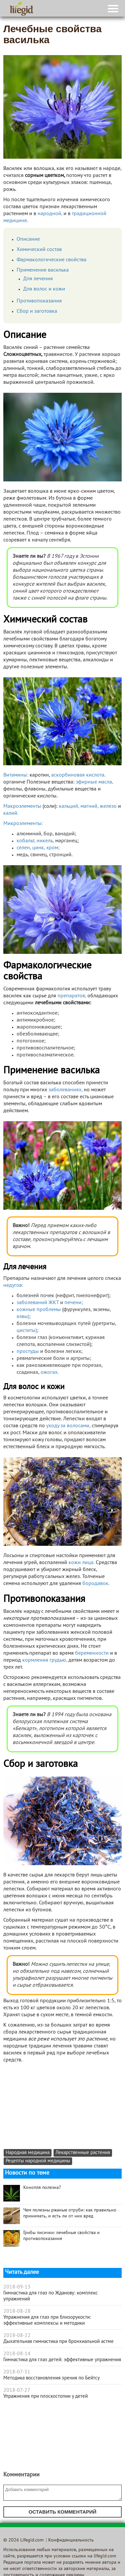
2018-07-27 (16, 2390)
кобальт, (26, 841)
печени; (73, 1302)
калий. (10, 813)
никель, (45, 841)
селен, (24, 848)
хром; (53, 848)
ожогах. (50, 1372)
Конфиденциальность (71, 2540)
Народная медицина (28, 2153)
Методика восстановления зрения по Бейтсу (51, 2378)
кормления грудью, (44, 1660)
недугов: (13, 1285)
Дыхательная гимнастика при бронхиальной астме (58, 2341)
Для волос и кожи (44, 289)
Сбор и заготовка (37, 311)
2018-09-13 (17, 2287)
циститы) (27, 1330)
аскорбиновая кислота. (78, 775)
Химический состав (39, 249)
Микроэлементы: (23, 823)
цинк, (38, 848)
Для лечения (38, 279)
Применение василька (43, 270)
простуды (28, 1351)
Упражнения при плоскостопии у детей (45, 2396)
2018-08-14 (17, 2354)
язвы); (24, 1316)
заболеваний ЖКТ (38, 1302)
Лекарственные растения (83, 2153)
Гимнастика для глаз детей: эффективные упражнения (62, 2360)
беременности (92, 1653)
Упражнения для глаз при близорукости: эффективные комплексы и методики (47, 2320)
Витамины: (15, 775)
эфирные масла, (94, 782)
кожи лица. (81, 1562)
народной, (50, 213)
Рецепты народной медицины (38, 2161)
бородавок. (95, 1583)
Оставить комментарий (62, 2512)
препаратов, (72, 996)
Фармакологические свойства (51, 260)
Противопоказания (39, 301)
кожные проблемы (39, 1309)
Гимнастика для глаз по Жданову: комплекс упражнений (50, 2296)
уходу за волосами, (68, 1426)
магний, (89, 806)
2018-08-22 (17, 2335)
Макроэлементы (22, 806)
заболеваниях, (65, 1090)
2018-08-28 (17, 2311)
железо (108, 806)
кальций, (69, 806)
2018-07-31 (16, 2372)
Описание (28, 239)
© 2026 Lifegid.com (23, 2540)
